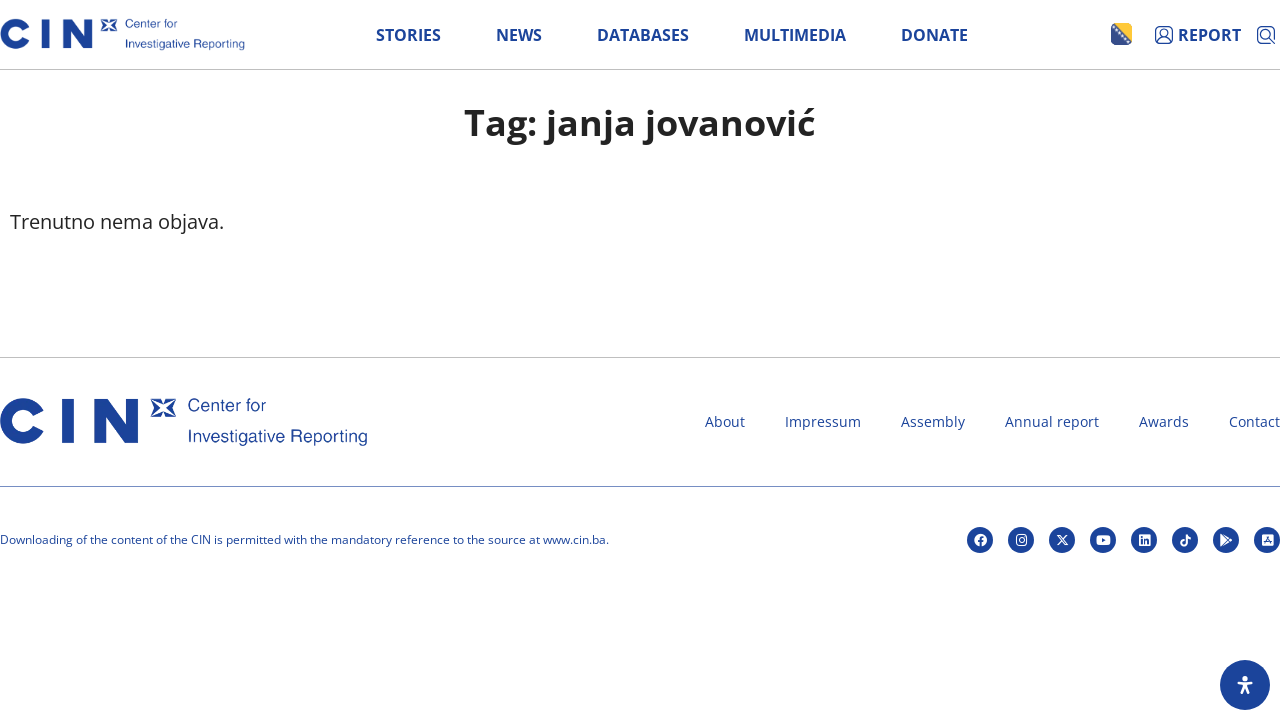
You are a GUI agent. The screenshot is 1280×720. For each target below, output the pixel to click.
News (519, 35)
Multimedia (795, 35)
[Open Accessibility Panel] (1245, 685)
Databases (643, 35)
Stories (408, 35)
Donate (934, 35)
